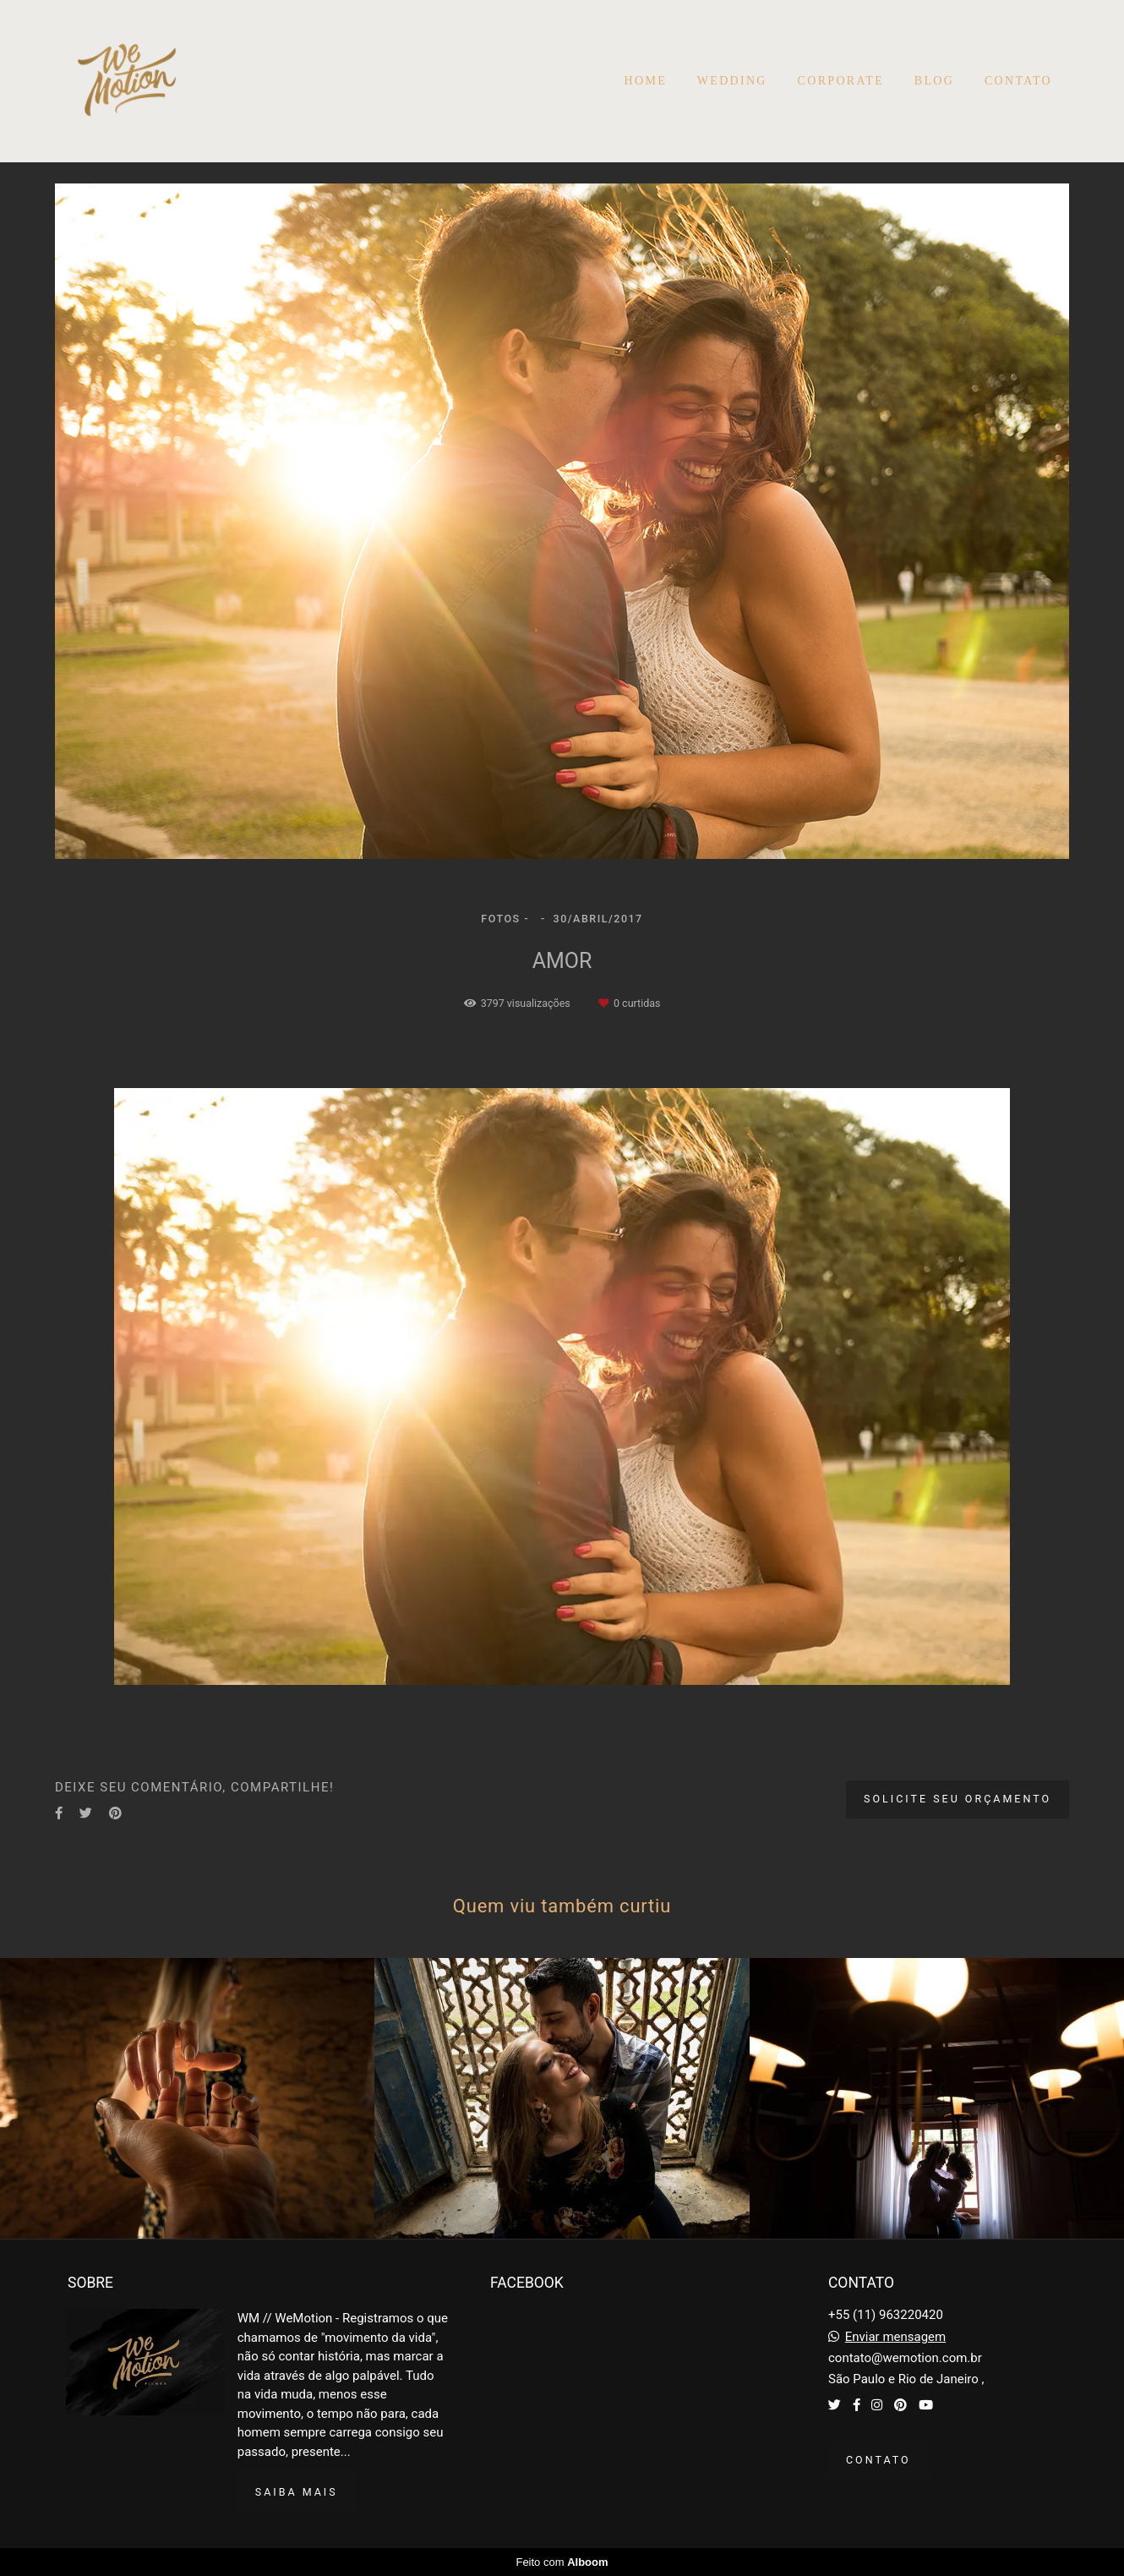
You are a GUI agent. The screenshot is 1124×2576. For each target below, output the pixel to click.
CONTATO (1018, 80)
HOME (646, 80)
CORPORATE (841, 80)
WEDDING (732, 80)
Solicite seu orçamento (957, 1798)
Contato (878, 2459)
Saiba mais (296, 2492)
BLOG (934, 80)
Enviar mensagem (896, 2337)
